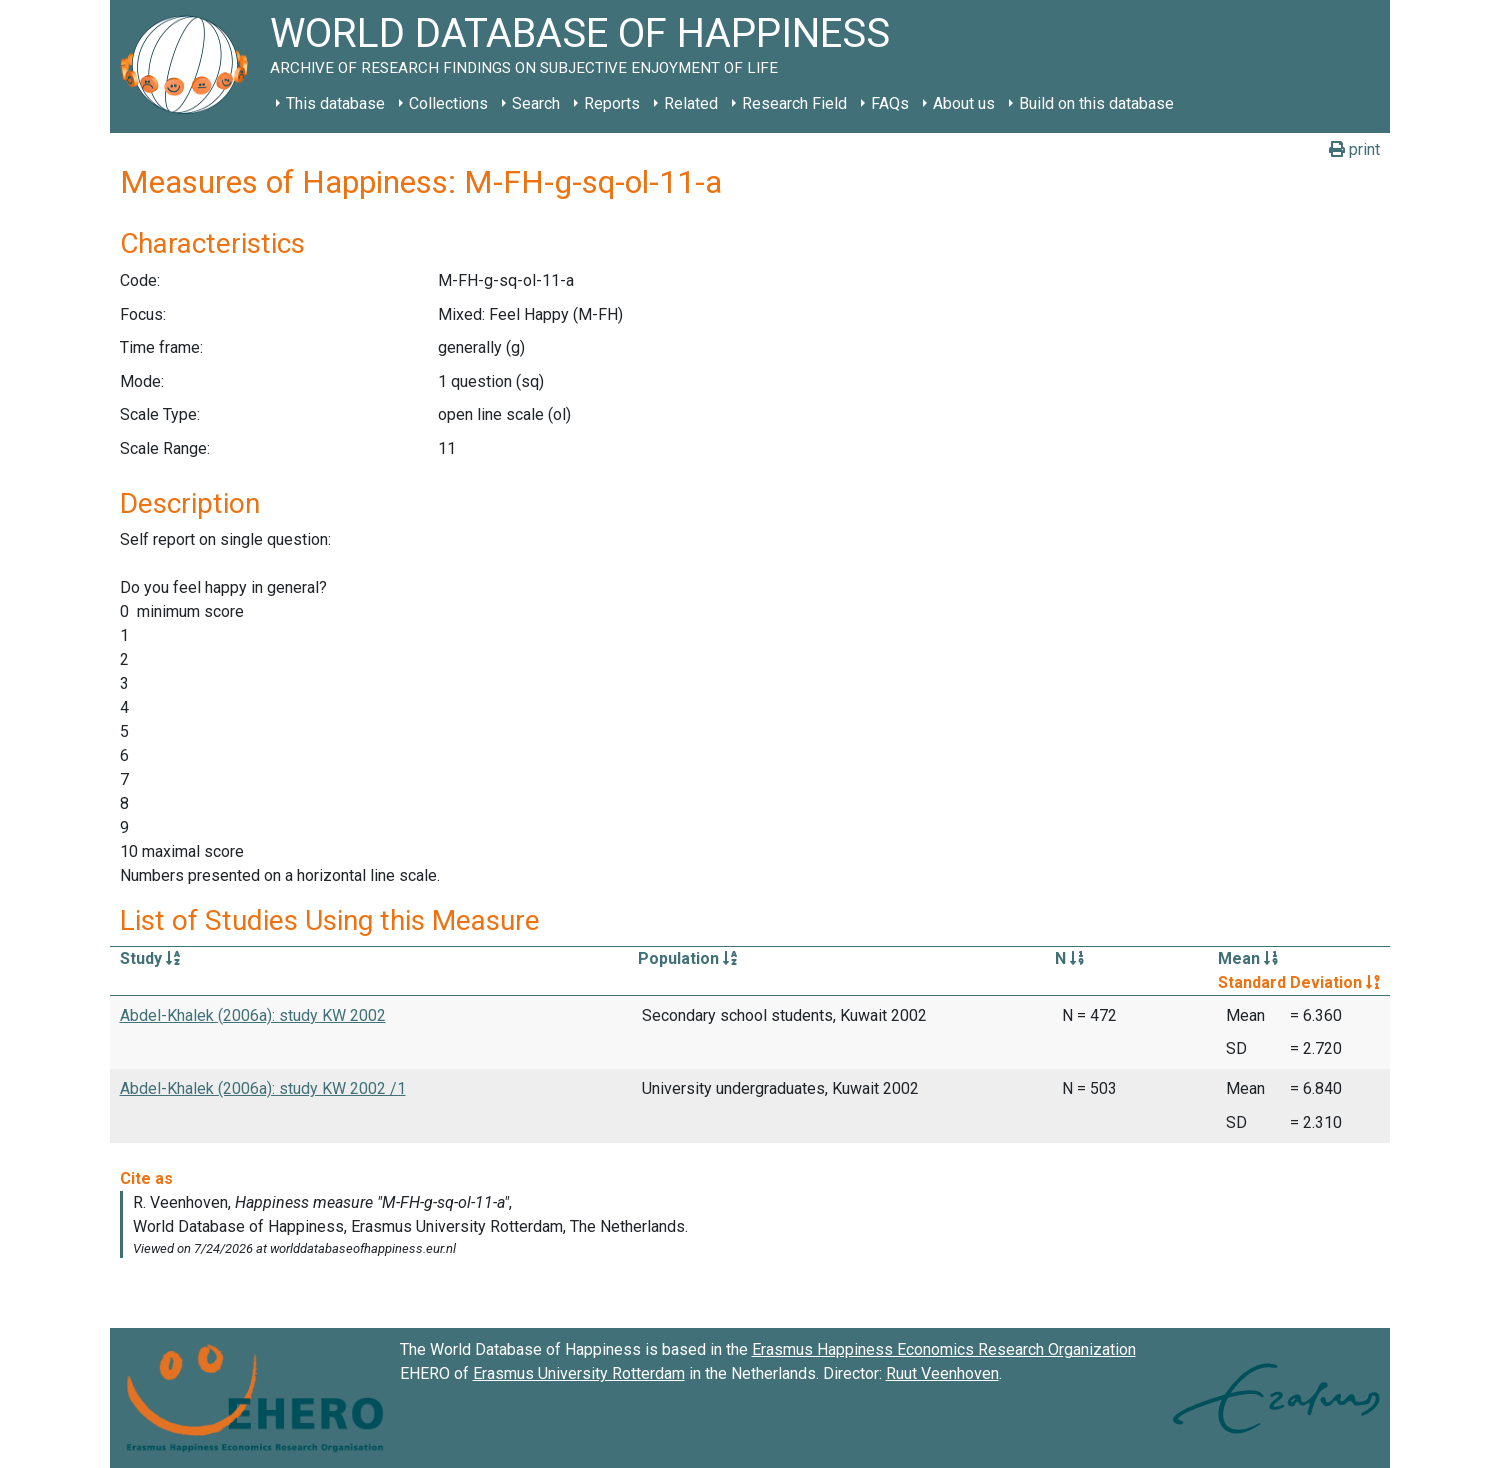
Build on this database (1096, 103)
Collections (448, 103)
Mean (1248, 958)
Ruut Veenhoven (942, 1373)
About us (964, 103)
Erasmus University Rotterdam (579, 1373)
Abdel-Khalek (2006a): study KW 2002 (253, 1015)
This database (335, 103)
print (1354, 149)
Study (150, 958)
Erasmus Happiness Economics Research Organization (944, 1349)
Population (687, 958)
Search (536, 103)
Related (691, 103)
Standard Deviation (1299, 982)
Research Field (794, 103)
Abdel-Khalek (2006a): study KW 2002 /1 (263, 1088)
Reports (612, 103)
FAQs (890, 103)
